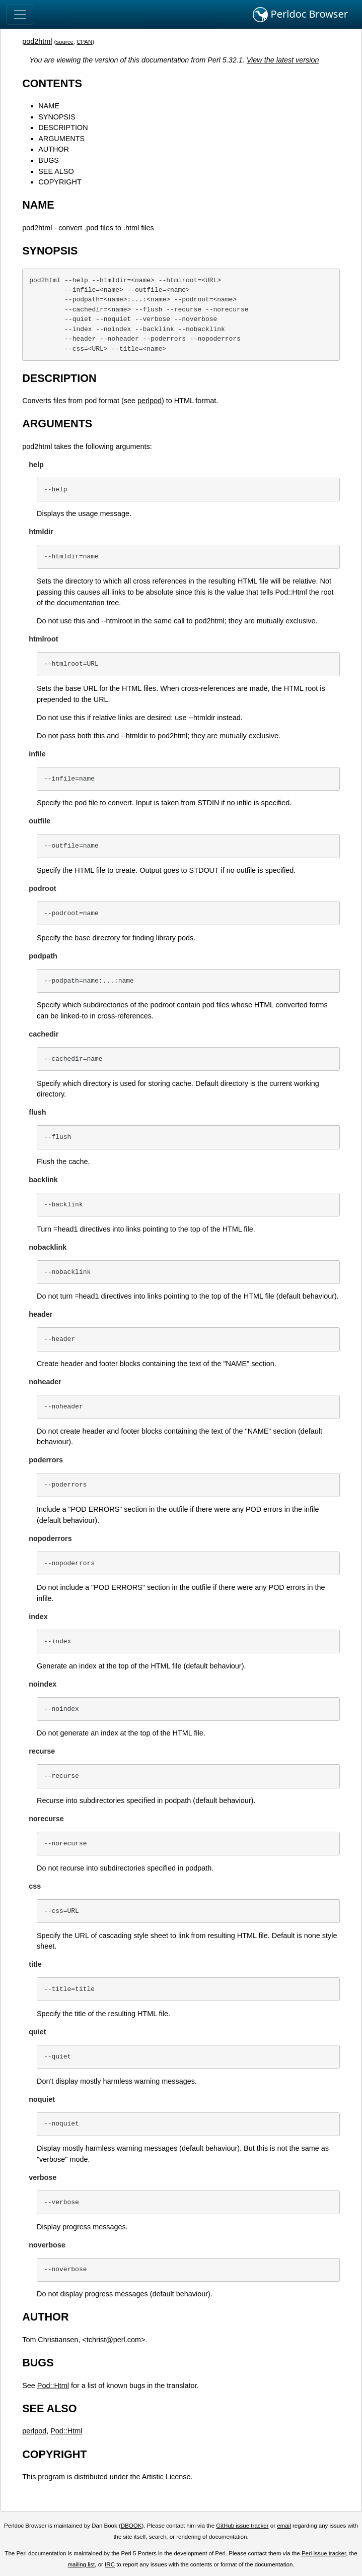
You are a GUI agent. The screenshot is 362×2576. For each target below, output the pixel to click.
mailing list (81, 2564)
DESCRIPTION (63, 127)
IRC (110, 2564)
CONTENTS (52, 83)
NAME (48, 106)
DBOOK (131, 2526)
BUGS (48, 160)
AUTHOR (53, 149)
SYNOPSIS (57, 117)
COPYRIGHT (60, 182)
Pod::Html (53, 2385)
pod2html (37, 41)
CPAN (84, 42)
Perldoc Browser (300, 14)
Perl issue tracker (324, 2553)
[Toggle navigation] (20, 15)
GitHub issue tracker (242, 2526)
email (284, 2526)
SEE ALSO (56, 171)
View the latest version (283, 60)
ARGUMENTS (61, 139)
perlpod (149, 401)
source (65, 42)
